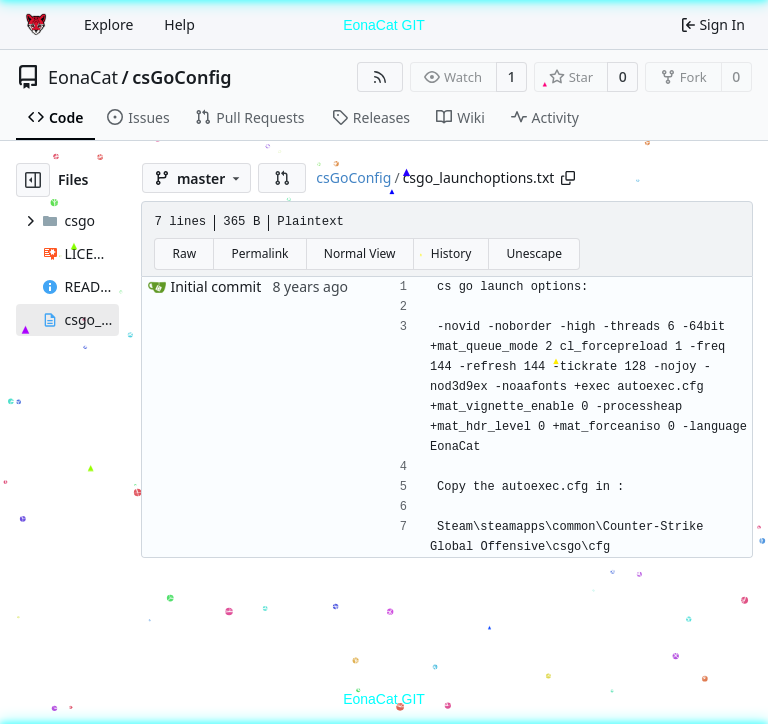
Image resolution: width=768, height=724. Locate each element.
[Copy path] (568, 178)
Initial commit (215, 286)
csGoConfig (181, 77)
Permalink (260, 253)
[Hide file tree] (33, 180)
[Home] (38, 25)
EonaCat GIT (384, 25)
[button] (282, 178)
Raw (185, 253)
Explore (108, 24)
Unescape (534, 253)
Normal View (360, 253)
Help (179, 24)
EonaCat (83, 77)
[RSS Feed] (380, 77)
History (451, 253)
